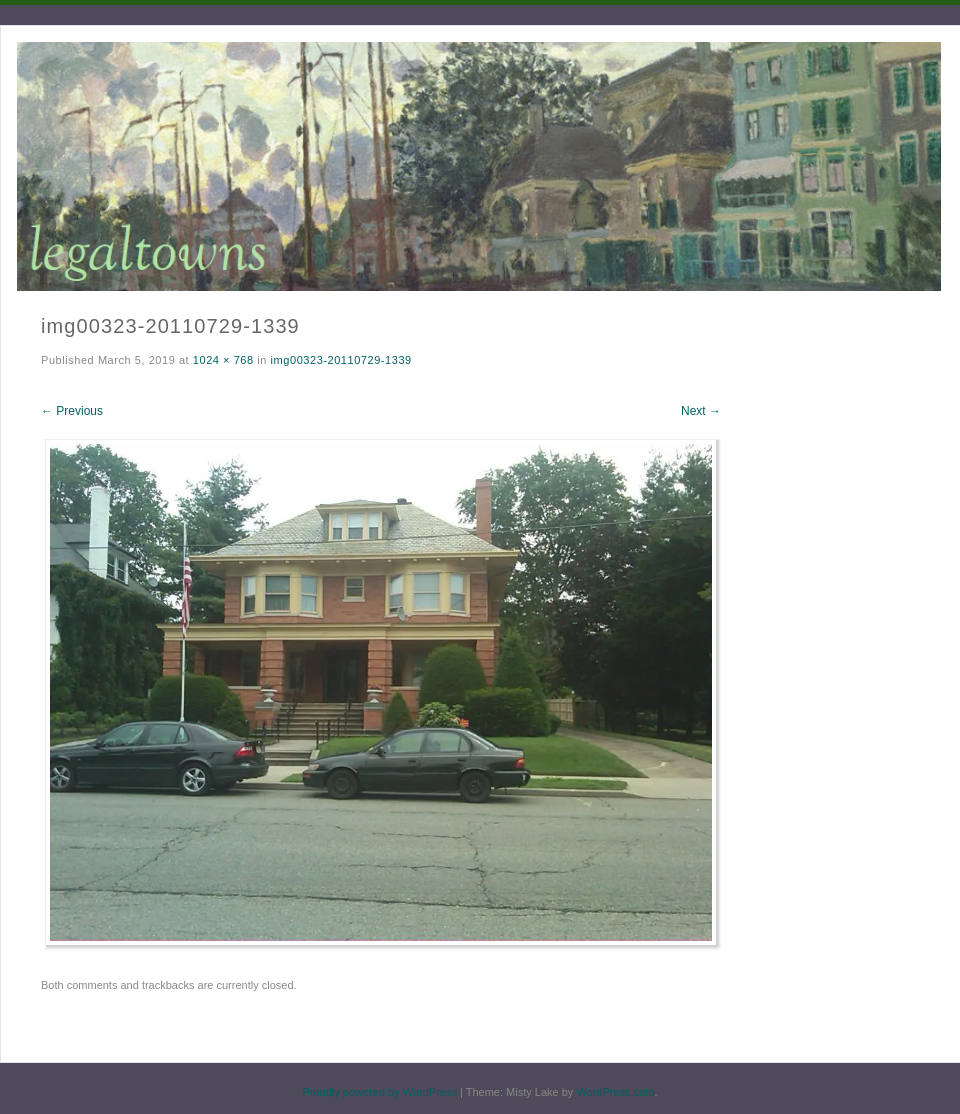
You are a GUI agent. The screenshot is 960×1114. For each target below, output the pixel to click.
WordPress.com (615, 1092)
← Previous (72, 411)
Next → (701, 411)
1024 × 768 (223, 360)
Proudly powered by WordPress (379, 1092)
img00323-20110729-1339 (341, 360)
